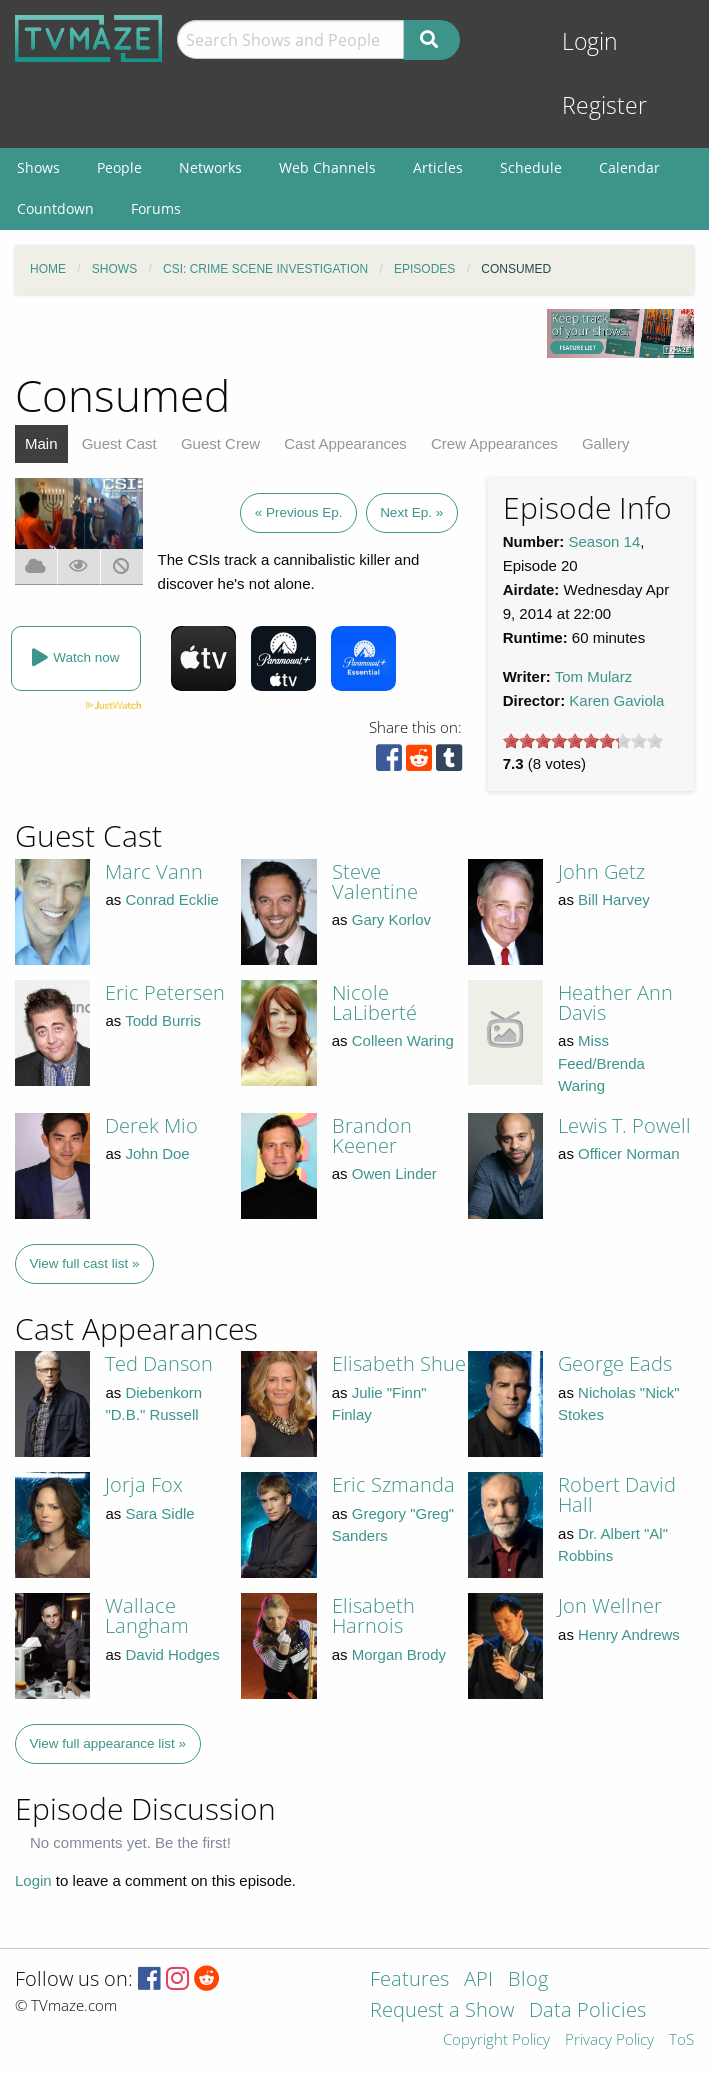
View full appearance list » (108, 1743)
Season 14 (605, 541)
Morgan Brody (399, 1654)
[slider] (583, 741)
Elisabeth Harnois (373, 1615)
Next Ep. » (411, 512)
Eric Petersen (165, 992)
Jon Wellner (610, 1605)
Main (41, 443)
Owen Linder (394, 1173)
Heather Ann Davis (615, 1002)
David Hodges (172, 1654)
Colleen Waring (403, 1040)
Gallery (606, 443)
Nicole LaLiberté (374, 1002)
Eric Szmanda (393, 1484)
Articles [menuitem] (438, 167)
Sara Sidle (159, 1513)
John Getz (601, 871)
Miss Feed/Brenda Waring (601, 1063)
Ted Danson (159, 1363)
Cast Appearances (345, 443)
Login (590, 41)
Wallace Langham (147, 1615)
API (478, 1980)
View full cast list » (85, 1263)
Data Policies (587, 2011)
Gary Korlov (391, 919)
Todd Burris (163, 1020)
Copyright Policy (496, 2040)
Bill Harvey (614, 899)
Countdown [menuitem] (55, 208)
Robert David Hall (617, 1494)
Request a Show (442, 2011)
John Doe (157, 1153)
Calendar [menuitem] (629, 167)
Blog (528, 1980)
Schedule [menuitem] (531, 167)
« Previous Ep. (299, 512)
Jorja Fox (144, 1484)
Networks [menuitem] (210, 167)
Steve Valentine (375, 881)
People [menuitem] (119, 167)
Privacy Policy (609, 2040)
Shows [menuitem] (38, 167)
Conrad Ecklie (171, 899)
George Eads (615, 1363)
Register (604, 105)
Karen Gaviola (616, 700)
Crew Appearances (494, 443)
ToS (681, 2040)
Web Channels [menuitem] (327, 167)
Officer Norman (628, 1153)
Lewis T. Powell (624, 1125)
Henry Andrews (629, 1634)
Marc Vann (154, 871)
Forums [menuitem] (156, 208)
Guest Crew (220, 443)
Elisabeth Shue (399, 1363)
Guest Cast (119, 443)
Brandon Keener (372, 1135)
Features (409, 1980)
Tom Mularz (594, 676)
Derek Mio (151, 1125)
